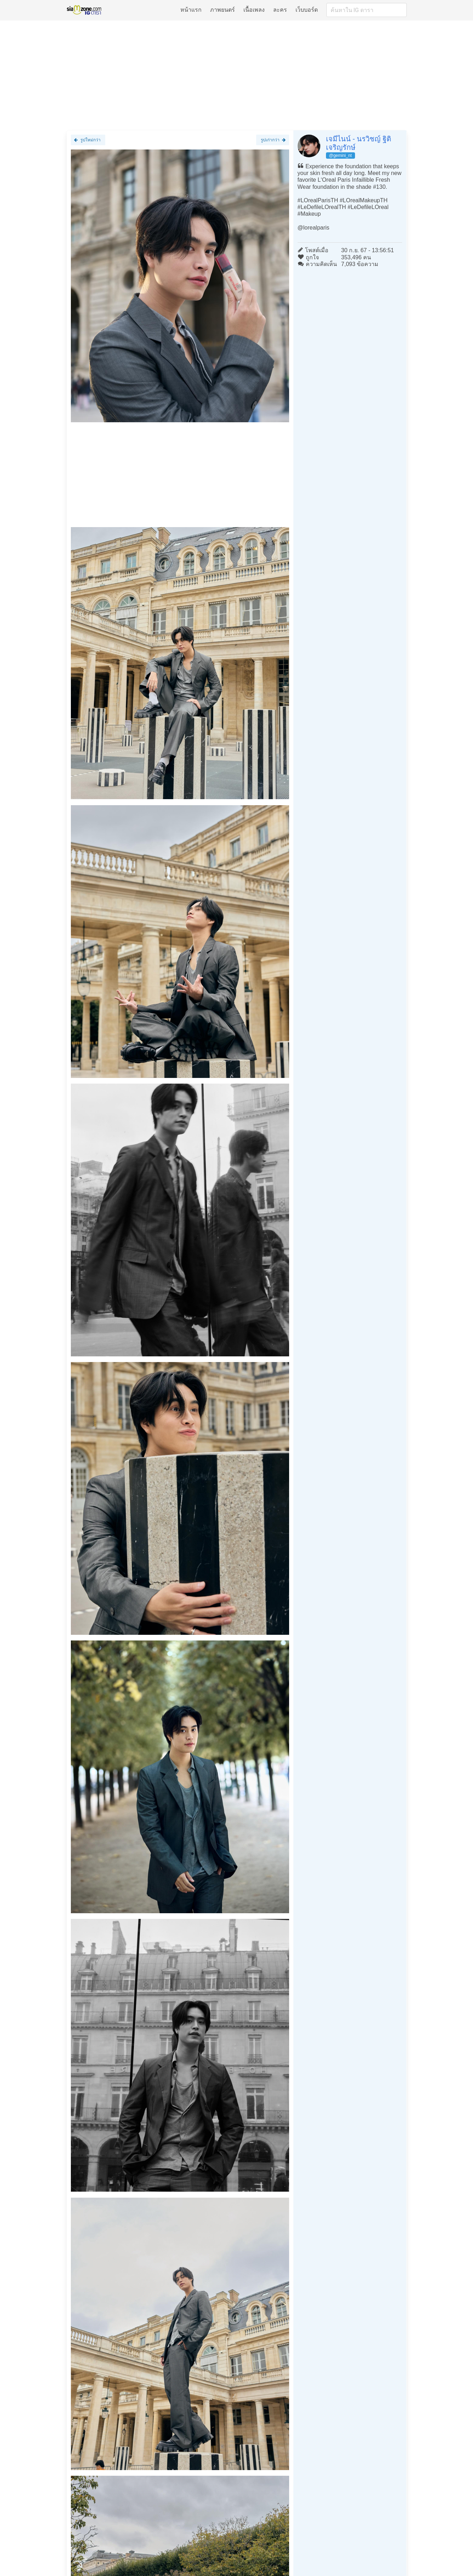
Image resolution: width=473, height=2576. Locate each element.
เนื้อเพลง (254, 10)
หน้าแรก (191, 10)
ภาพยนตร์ (222, 10)
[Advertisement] (236, 75)
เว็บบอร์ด (306, 10)
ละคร (280, 10)
